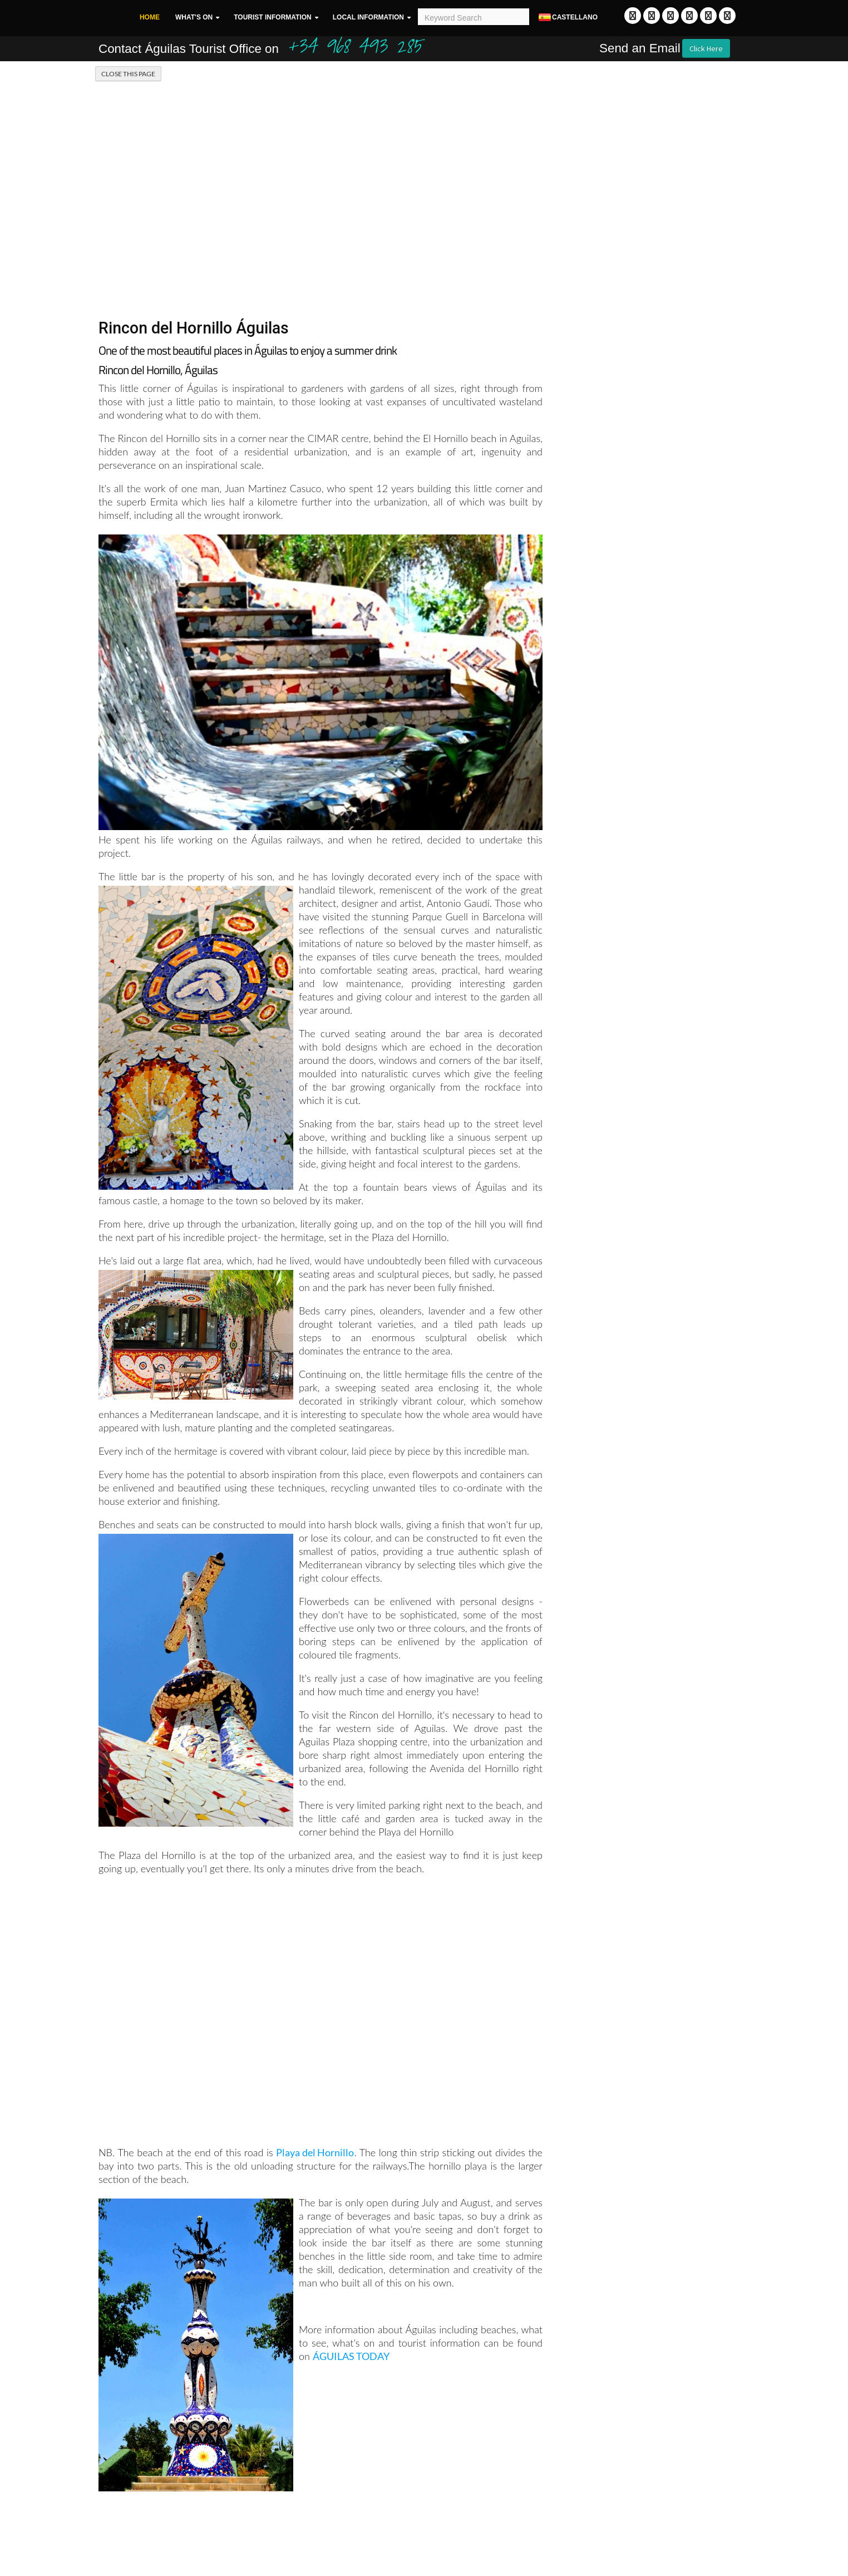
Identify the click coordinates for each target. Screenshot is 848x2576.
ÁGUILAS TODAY (351, 2356)
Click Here (706, 48)
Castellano (568, 18)
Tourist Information (273, 17)
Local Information (368, 17)
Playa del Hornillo (315, 2152)
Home (150, 17)
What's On (194, 17)
